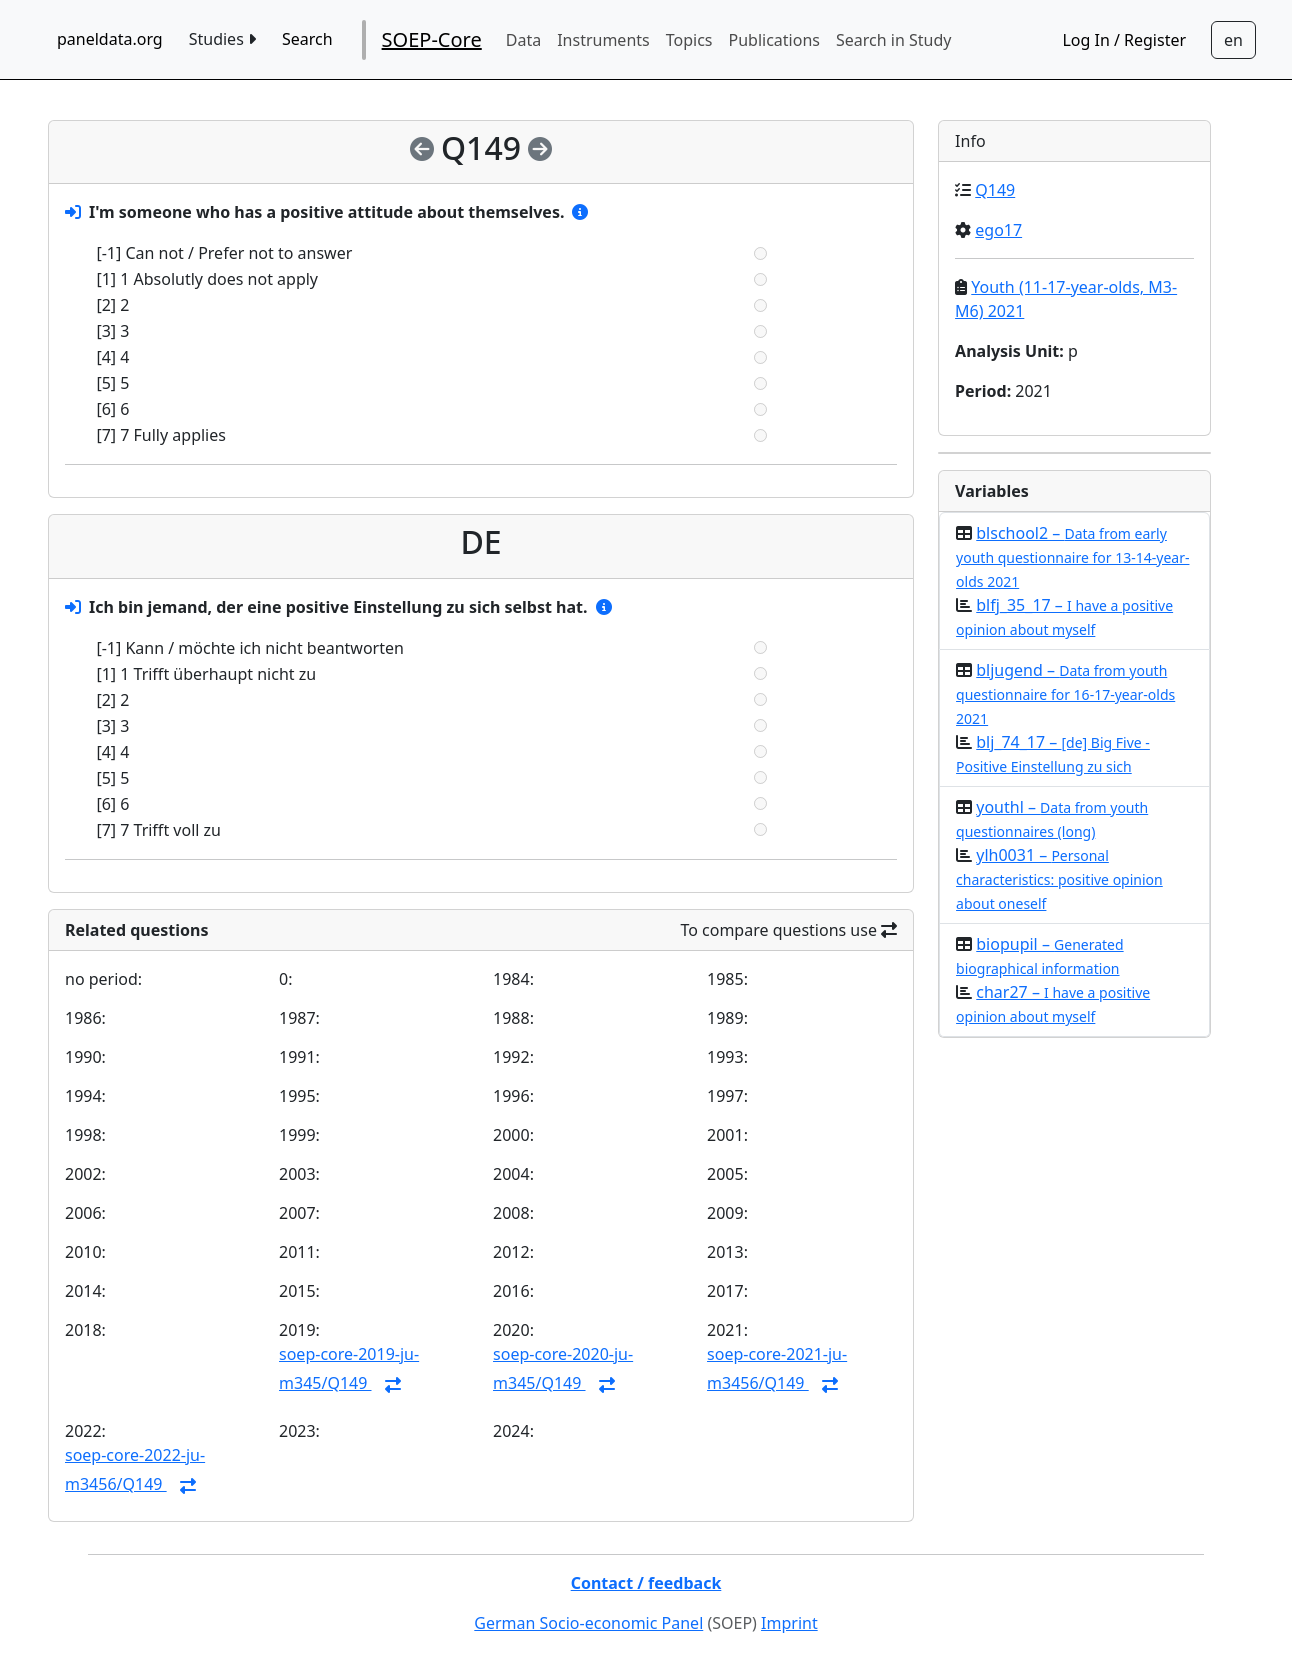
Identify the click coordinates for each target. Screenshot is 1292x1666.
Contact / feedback (646, 1583)
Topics (689, 40)
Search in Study (893, 40)
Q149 (995, 190)
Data (523, 40)
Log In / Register (1124, 40)
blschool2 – (1072, 556)
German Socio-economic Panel (588, 1623)
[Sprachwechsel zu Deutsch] (1233, 40)
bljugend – (1065, 693)
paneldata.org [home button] (110, 39)
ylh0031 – (1059, 878)
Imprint (789, 1623)
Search (307, 39)
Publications (774, 40)
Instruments (603, 40)
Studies (222, 39)
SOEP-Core (432, 39)
